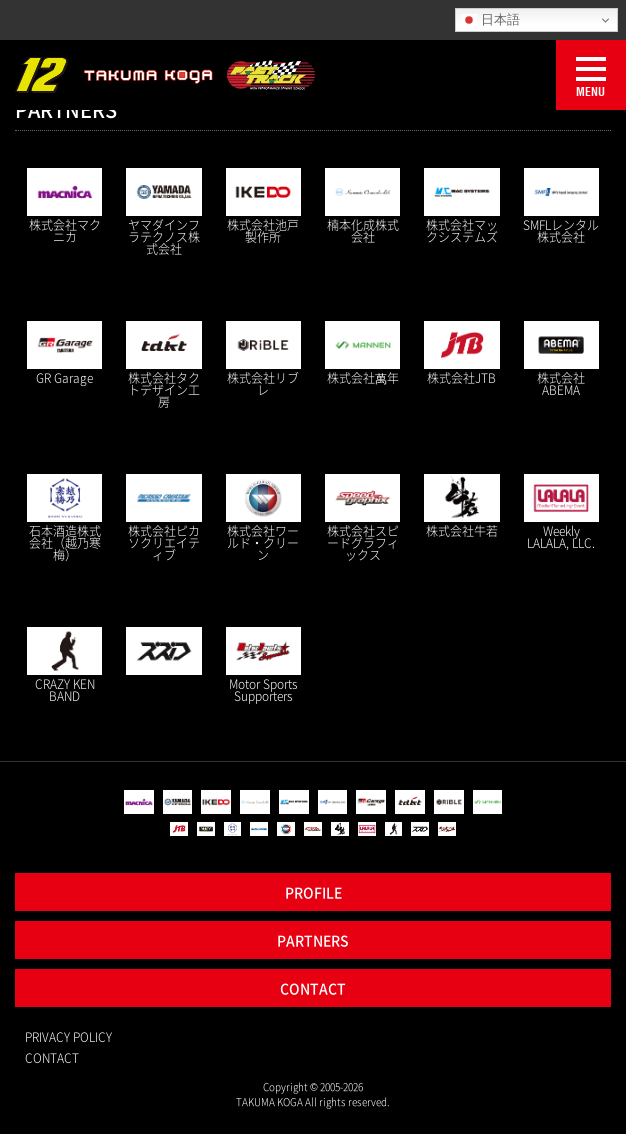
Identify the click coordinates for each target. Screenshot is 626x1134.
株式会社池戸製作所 (263, 231)
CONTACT (313, 988)
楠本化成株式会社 (363, 231)
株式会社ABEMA (561, 384)
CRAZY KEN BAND (65, 690)
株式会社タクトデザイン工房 (164, 390)
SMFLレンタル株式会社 (561, 231)
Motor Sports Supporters (263, 690)
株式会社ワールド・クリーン (263, 543)
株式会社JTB (461, 378)
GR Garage (64, 378)
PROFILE (313, 892)
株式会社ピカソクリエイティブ (164, 543)
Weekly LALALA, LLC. (561, 537)
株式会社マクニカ (65, 231)
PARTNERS (313, 940)
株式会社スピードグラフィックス (363, 543)
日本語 (490, 20)
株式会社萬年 (363, 378)
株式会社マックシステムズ (462, 231)
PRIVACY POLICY (68, 1037)
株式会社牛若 (462, 531)
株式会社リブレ (263, 384)
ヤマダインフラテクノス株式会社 (164, 237)
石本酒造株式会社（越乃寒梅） (65, 543)
